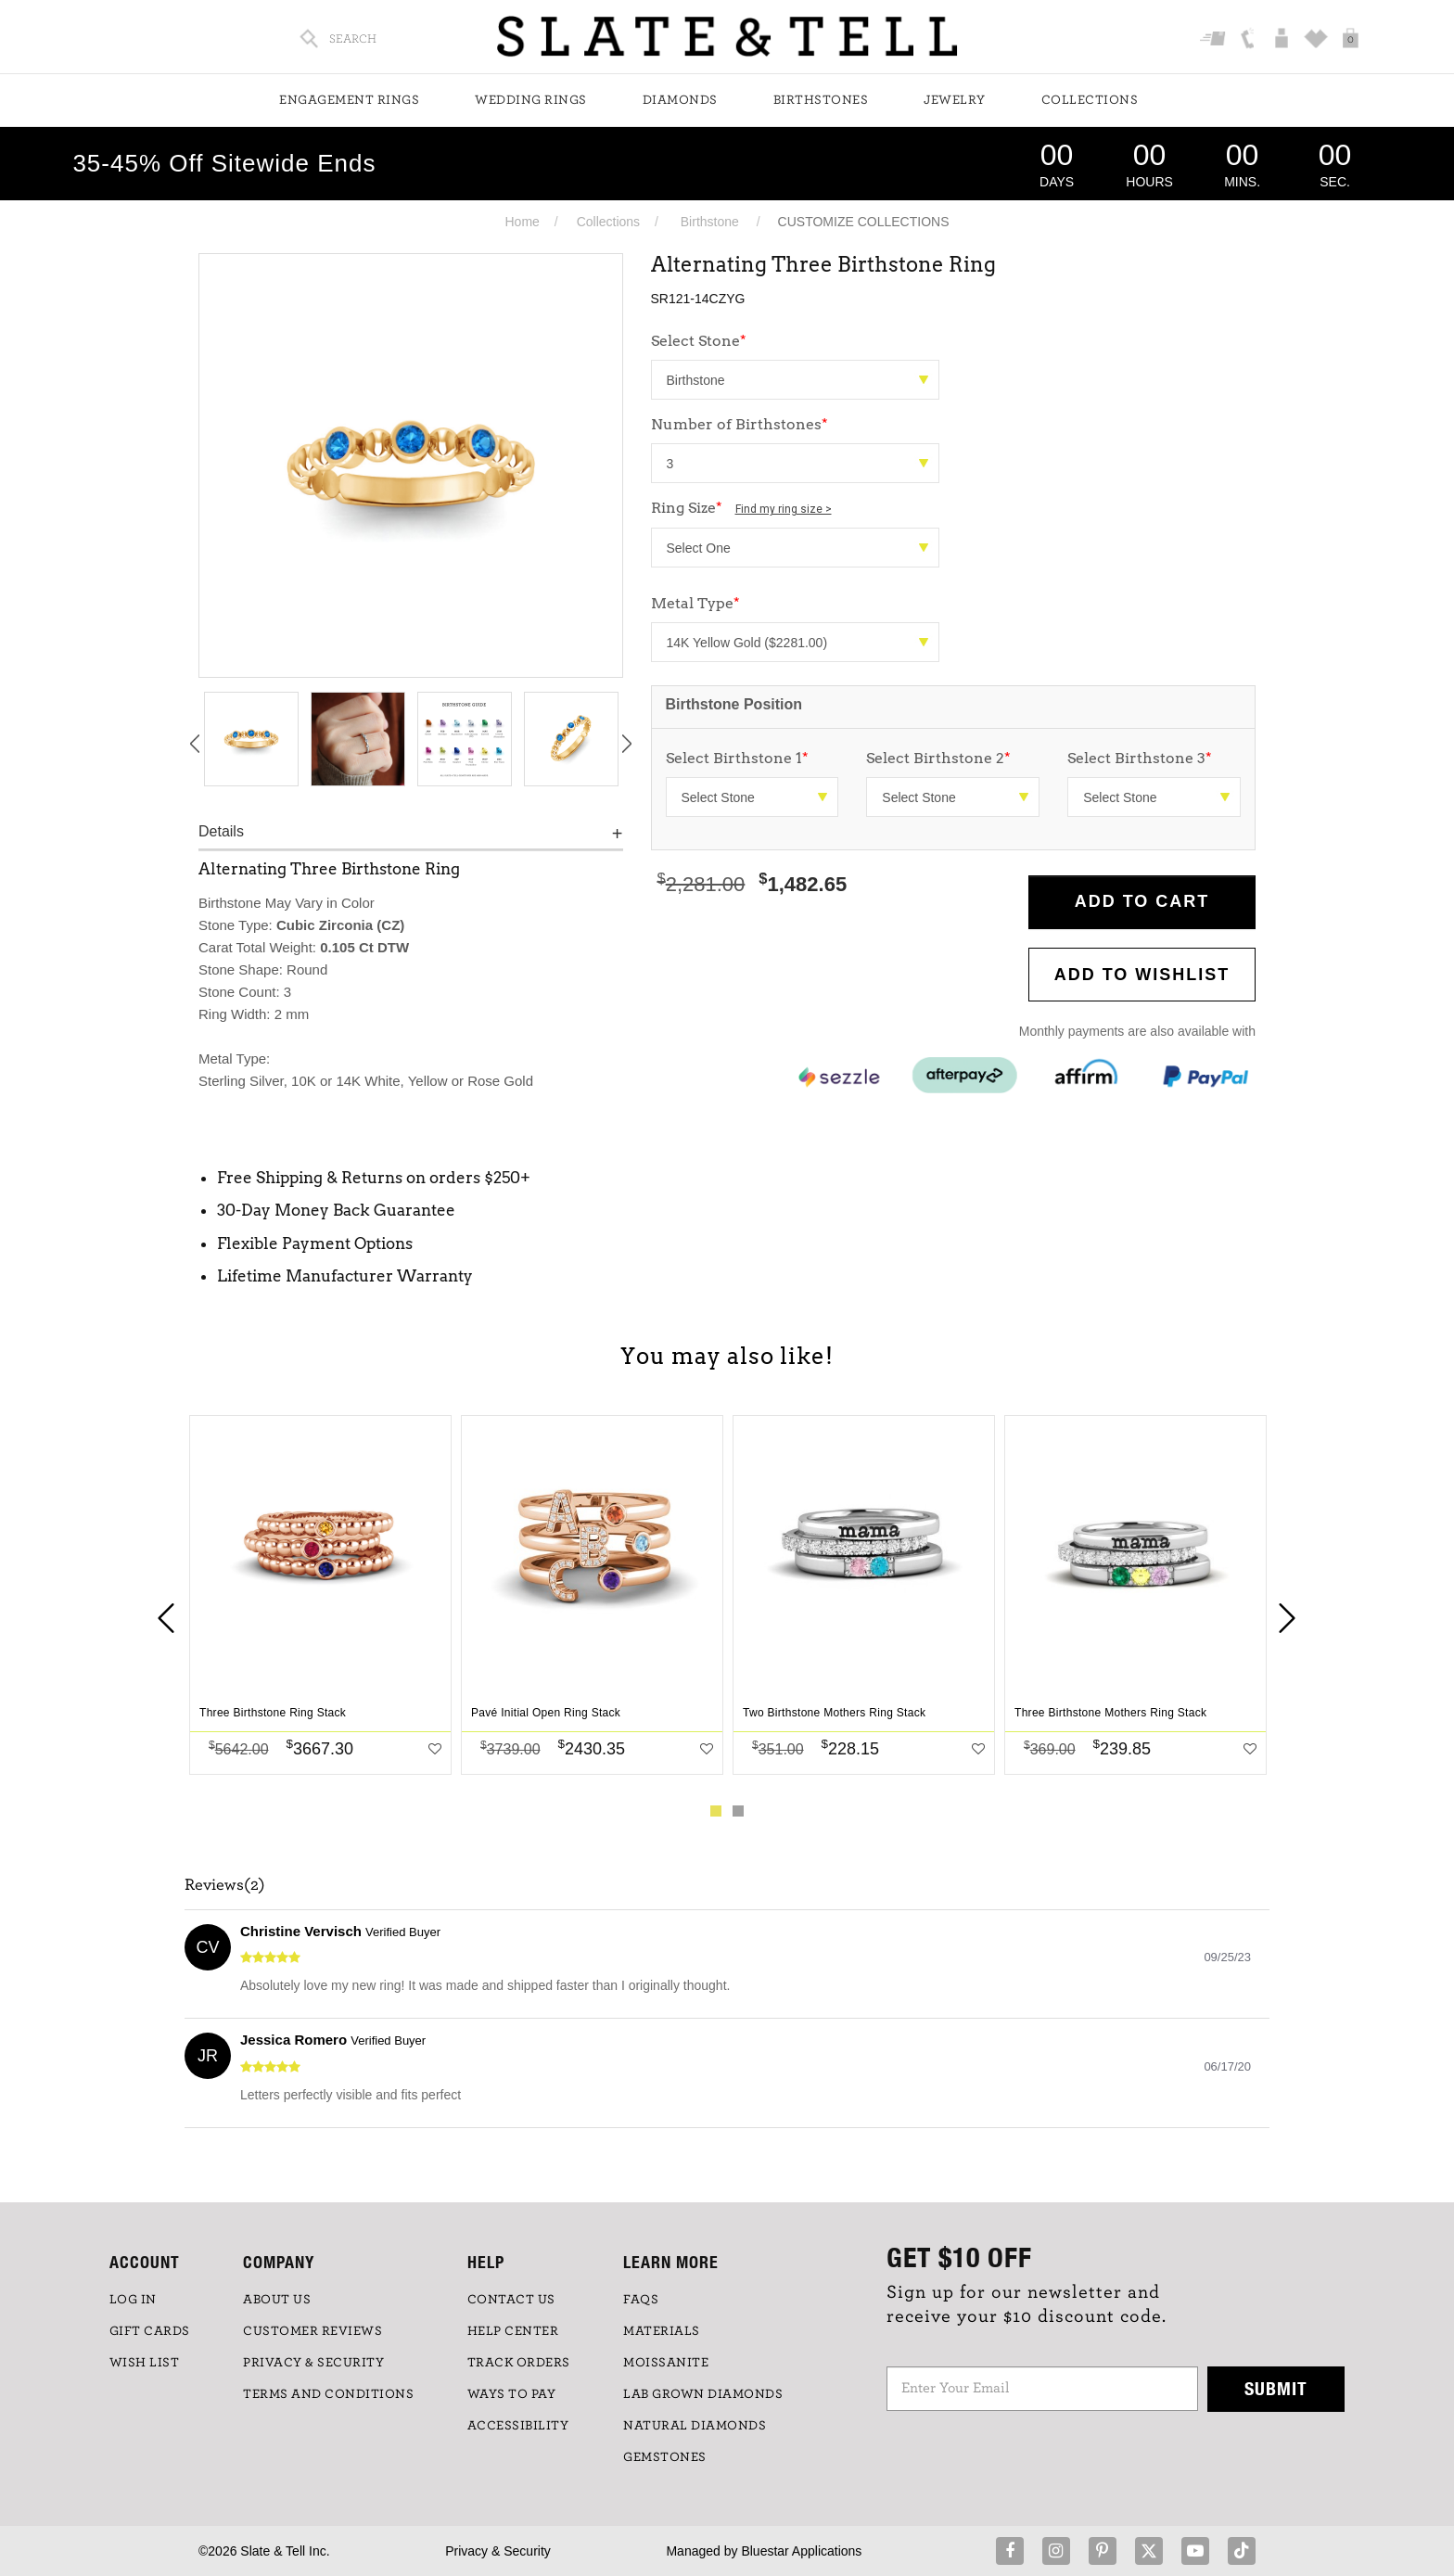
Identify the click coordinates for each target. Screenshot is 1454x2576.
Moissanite (665, 2362)
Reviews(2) (225, 1885)
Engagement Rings (349, 100)
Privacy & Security (498, 2551)
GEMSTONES (665, 2457)
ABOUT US (277, 2299)
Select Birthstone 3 (1139, 758)
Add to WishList (1142, 974)
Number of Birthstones (739, 424)
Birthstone (710, 221)
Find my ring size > (783, 509)
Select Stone (698, 341)
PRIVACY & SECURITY (313, 2362)
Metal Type (695, 603)
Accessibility (518, 2425)
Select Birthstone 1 (737, 758)
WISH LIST (144, 2362)
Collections (1090, 100)
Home (521, 221)
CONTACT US (511, 2299)
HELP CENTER (513, 2331)
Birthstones (821, 100)
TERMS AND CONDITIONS (328, 2394)
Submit (1275, 2388)
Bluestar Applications (801, 2551)
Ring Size (741, 507)
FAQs (640, 2299)
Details (221, 831)
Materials (661, 2331)
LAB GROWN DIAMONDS (703, 2394)
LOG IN (133, 2299)
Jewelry (955, 100)
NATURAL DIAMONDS (694, 2425)
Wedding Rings (531, 100)
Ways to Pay (511, 2394)
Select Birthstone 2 (938, 758)
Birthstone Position (734, 704)
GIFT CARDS (149, 2331)
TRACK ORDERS (518, 2362)
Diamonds (680, 100)
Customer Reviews (312, 2331)
